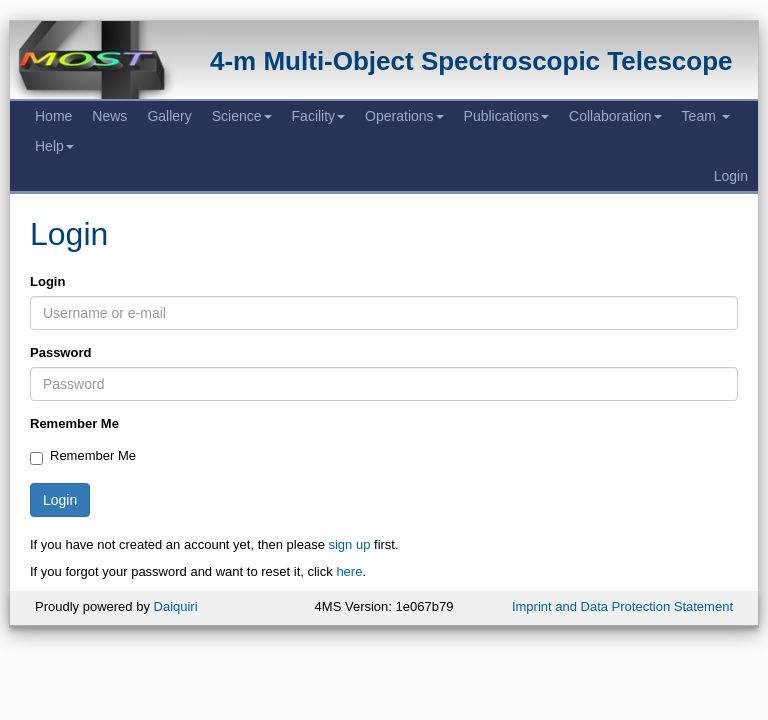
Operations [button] (404, 116)
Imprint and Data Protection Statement (622, 606)
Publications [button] (507, 116)
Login (731, 176)
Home (53, 116)
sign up (349, 544)
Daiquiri (176, 606)
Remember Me (74, 423)
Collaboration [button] (615, 116)
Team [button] (706, 116)
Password (60, 352)
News (109, 116)
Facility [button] (319, 116)
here (349, 571)
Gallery (169, 116)
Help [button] (54, 146)
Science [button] (242, 116)
